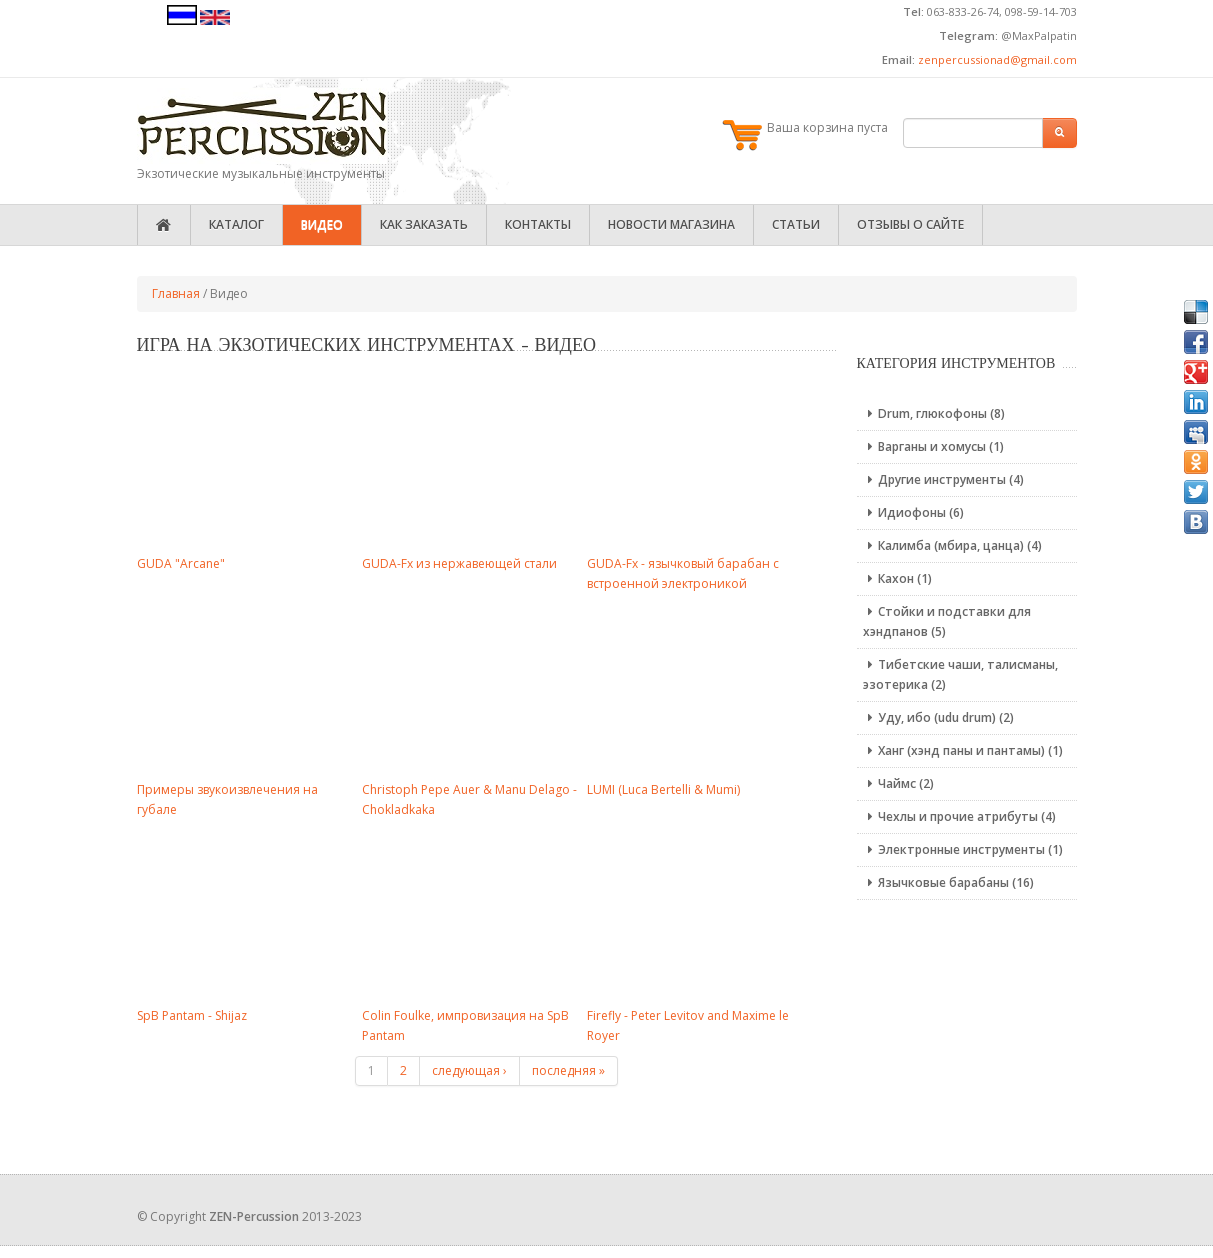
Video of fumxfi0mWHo (247, 463)
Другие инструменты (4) (943, 479)
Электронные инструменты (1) (963, 849)
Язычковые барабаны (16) (948, 882)
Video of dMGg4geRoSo (472, 463)
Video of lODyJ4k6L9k (472, 689)
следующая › (469, 1070)
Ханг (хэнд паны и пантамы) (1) (963, 750)
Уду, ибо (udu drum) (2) (938, 717)
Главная (176, 293)
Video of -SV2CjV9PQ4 (247, 689)
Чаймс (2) (898, 783)
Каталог (236, 224)
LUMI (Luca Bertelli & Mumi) (663, 789)
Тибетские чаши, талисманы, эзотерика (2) (960, 674)
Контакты (538, 224)
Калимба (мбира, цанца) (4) (952, 545)
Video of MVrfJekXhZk (697, 689)
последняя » (568, 1070)
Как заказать (424, 224)
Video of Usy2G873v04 (697, 463)
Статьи (796, 224)
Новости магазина (671, 224)
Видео (322, 224)
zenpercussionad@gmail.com (997, 59)
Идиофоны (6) (913, 512)
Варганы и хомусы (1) (933, 446)
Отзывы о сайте (910, 224)
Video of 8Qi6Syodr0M (697, 915)
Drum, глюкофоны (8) (934, 413)
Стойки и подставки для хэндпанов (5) (947, 621)
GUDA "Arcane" (181, 563)
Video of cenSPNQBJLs (472, 915)
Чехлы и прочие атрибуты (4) (959, 816)
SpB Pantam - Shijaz (192, 1015)
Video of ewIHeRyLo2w (247, 915)
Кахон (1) (897, 578)
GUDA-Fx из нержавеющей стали (459, 563)
